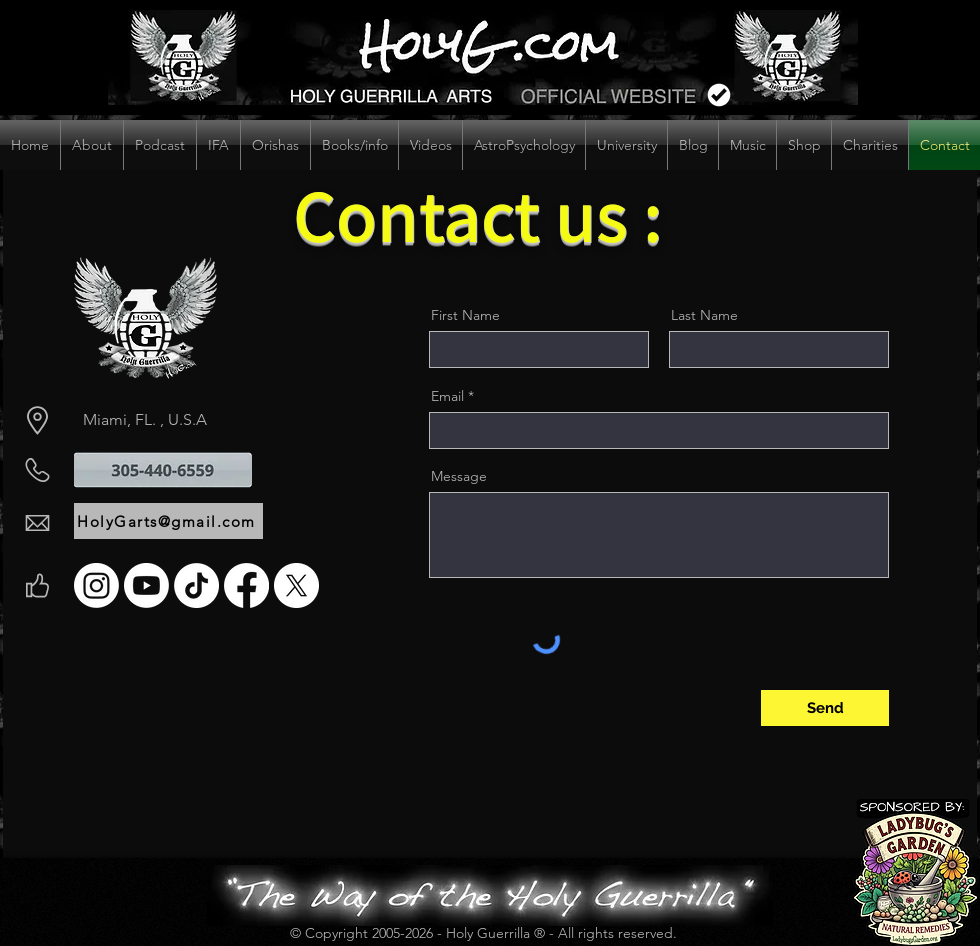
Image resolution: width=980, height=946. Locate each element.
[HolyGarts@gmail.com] (168, 521)
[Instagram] (96, 585)
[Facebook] (246, 585)
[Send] (825, 708)
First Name (465, 315)
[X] (296, 585)
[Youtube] (146, 585)
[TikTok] (196, 585)
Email (447, 396)
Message (459, 476)
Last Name (704, 315)
